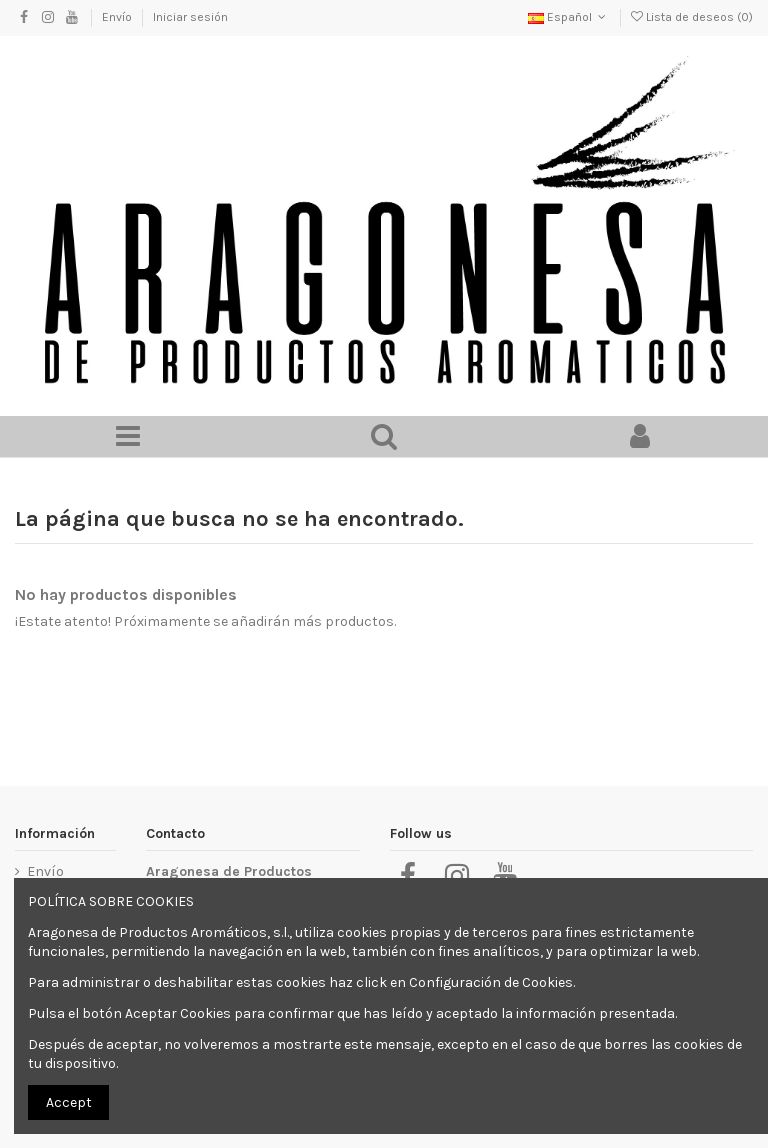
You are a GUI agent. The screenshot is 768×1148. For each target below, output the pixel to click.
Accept (69, 1102)
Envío (118, 17)
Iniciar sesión (190, 17)
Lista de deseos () (692, 17)
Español (569, 17)
